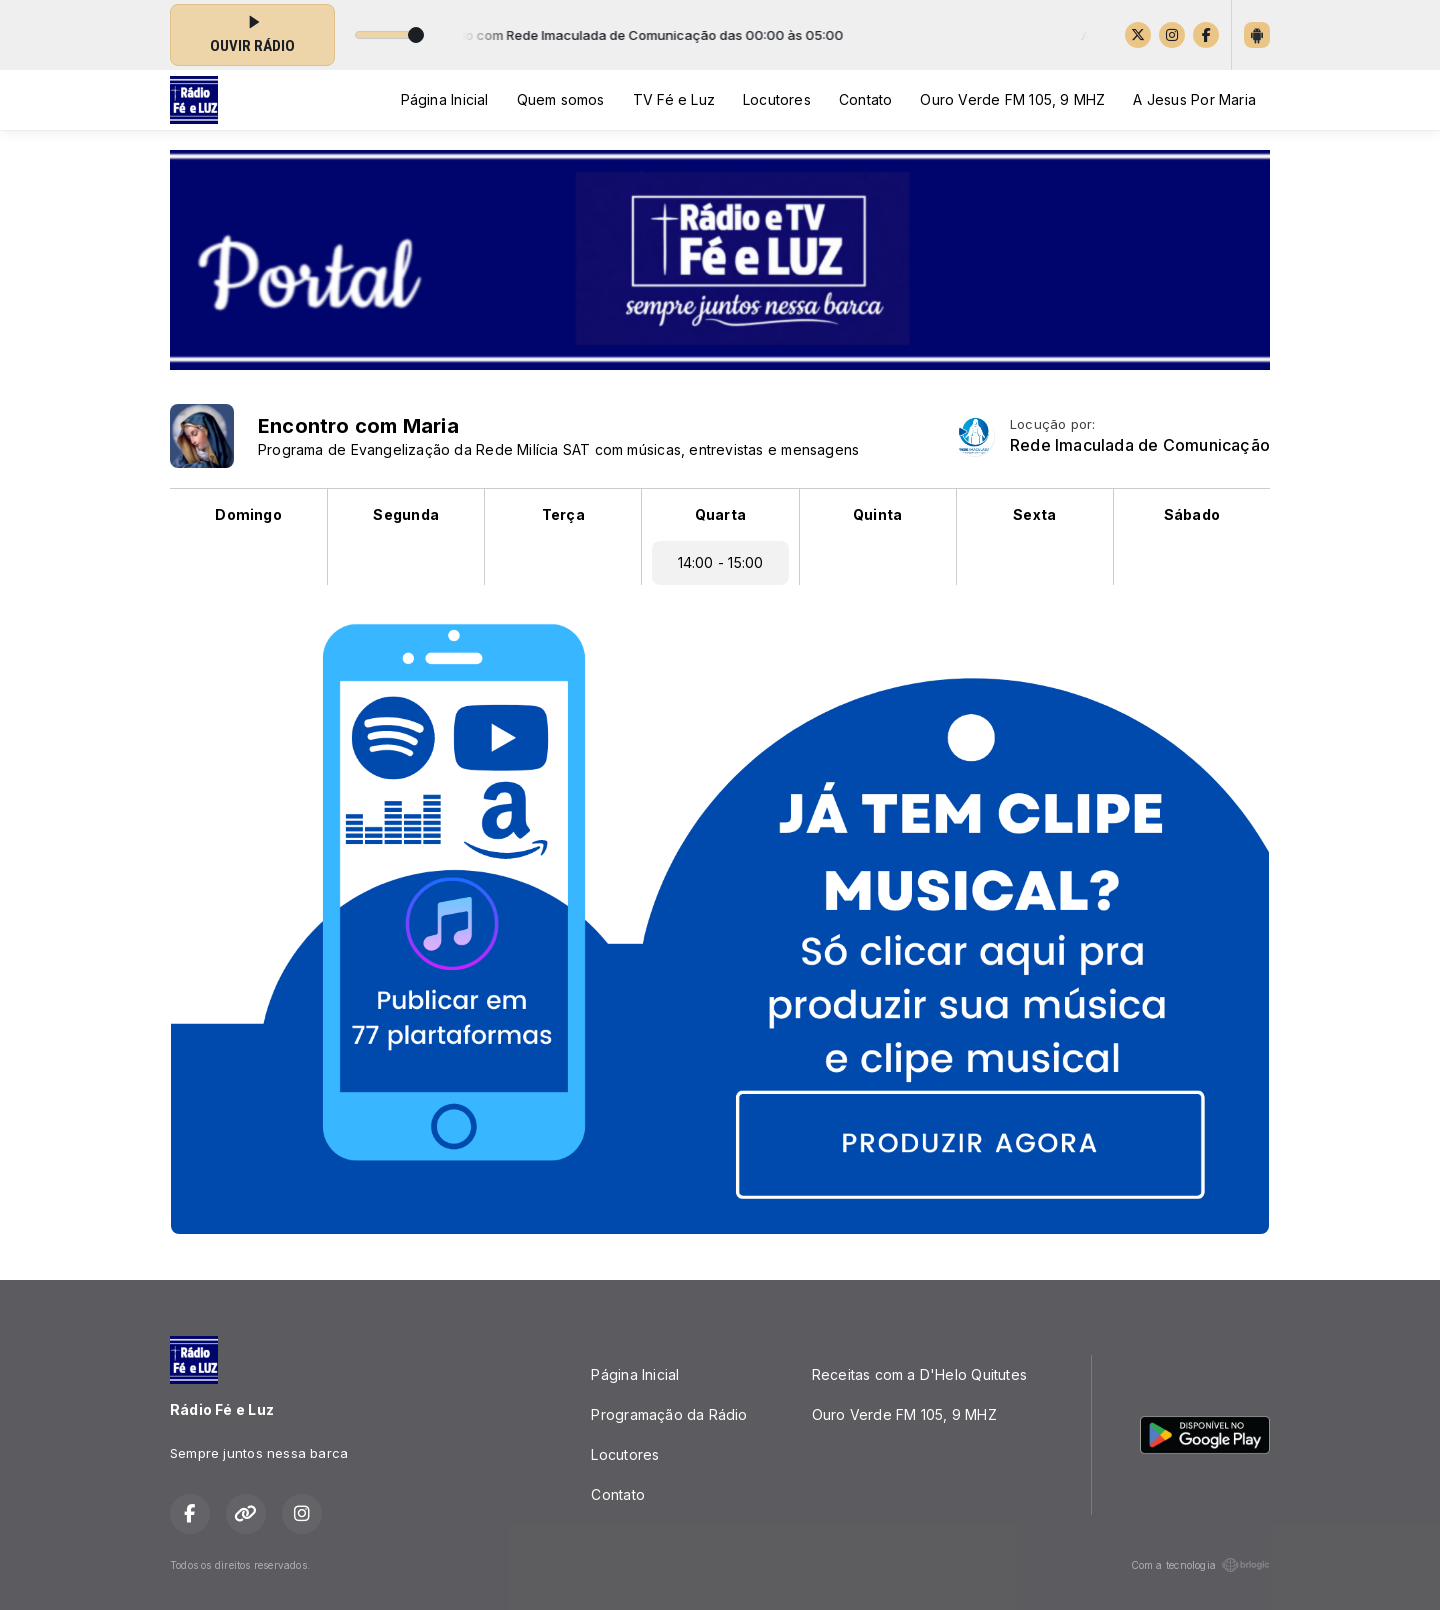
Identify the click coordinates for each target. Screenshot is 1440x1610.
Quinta (877, 514)
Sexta (1034, 514)
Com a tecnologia (1200, 1565)
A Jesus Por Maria (1194, 99)
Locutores (777, 99)
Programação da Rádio (669, 1414)
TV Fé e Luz (674, 99)
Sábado (1192, 514)
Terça (563, 514)
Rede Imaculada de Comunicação (1140, 445)
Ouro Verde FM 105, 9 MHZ (1012, 99)
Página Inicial (445, 99)
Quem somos (561, 99)
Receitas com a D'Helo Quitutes (919, 1374)
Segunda (405, 514)
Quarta (720, 514)
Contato (865, 99)
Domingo (248, 514)
